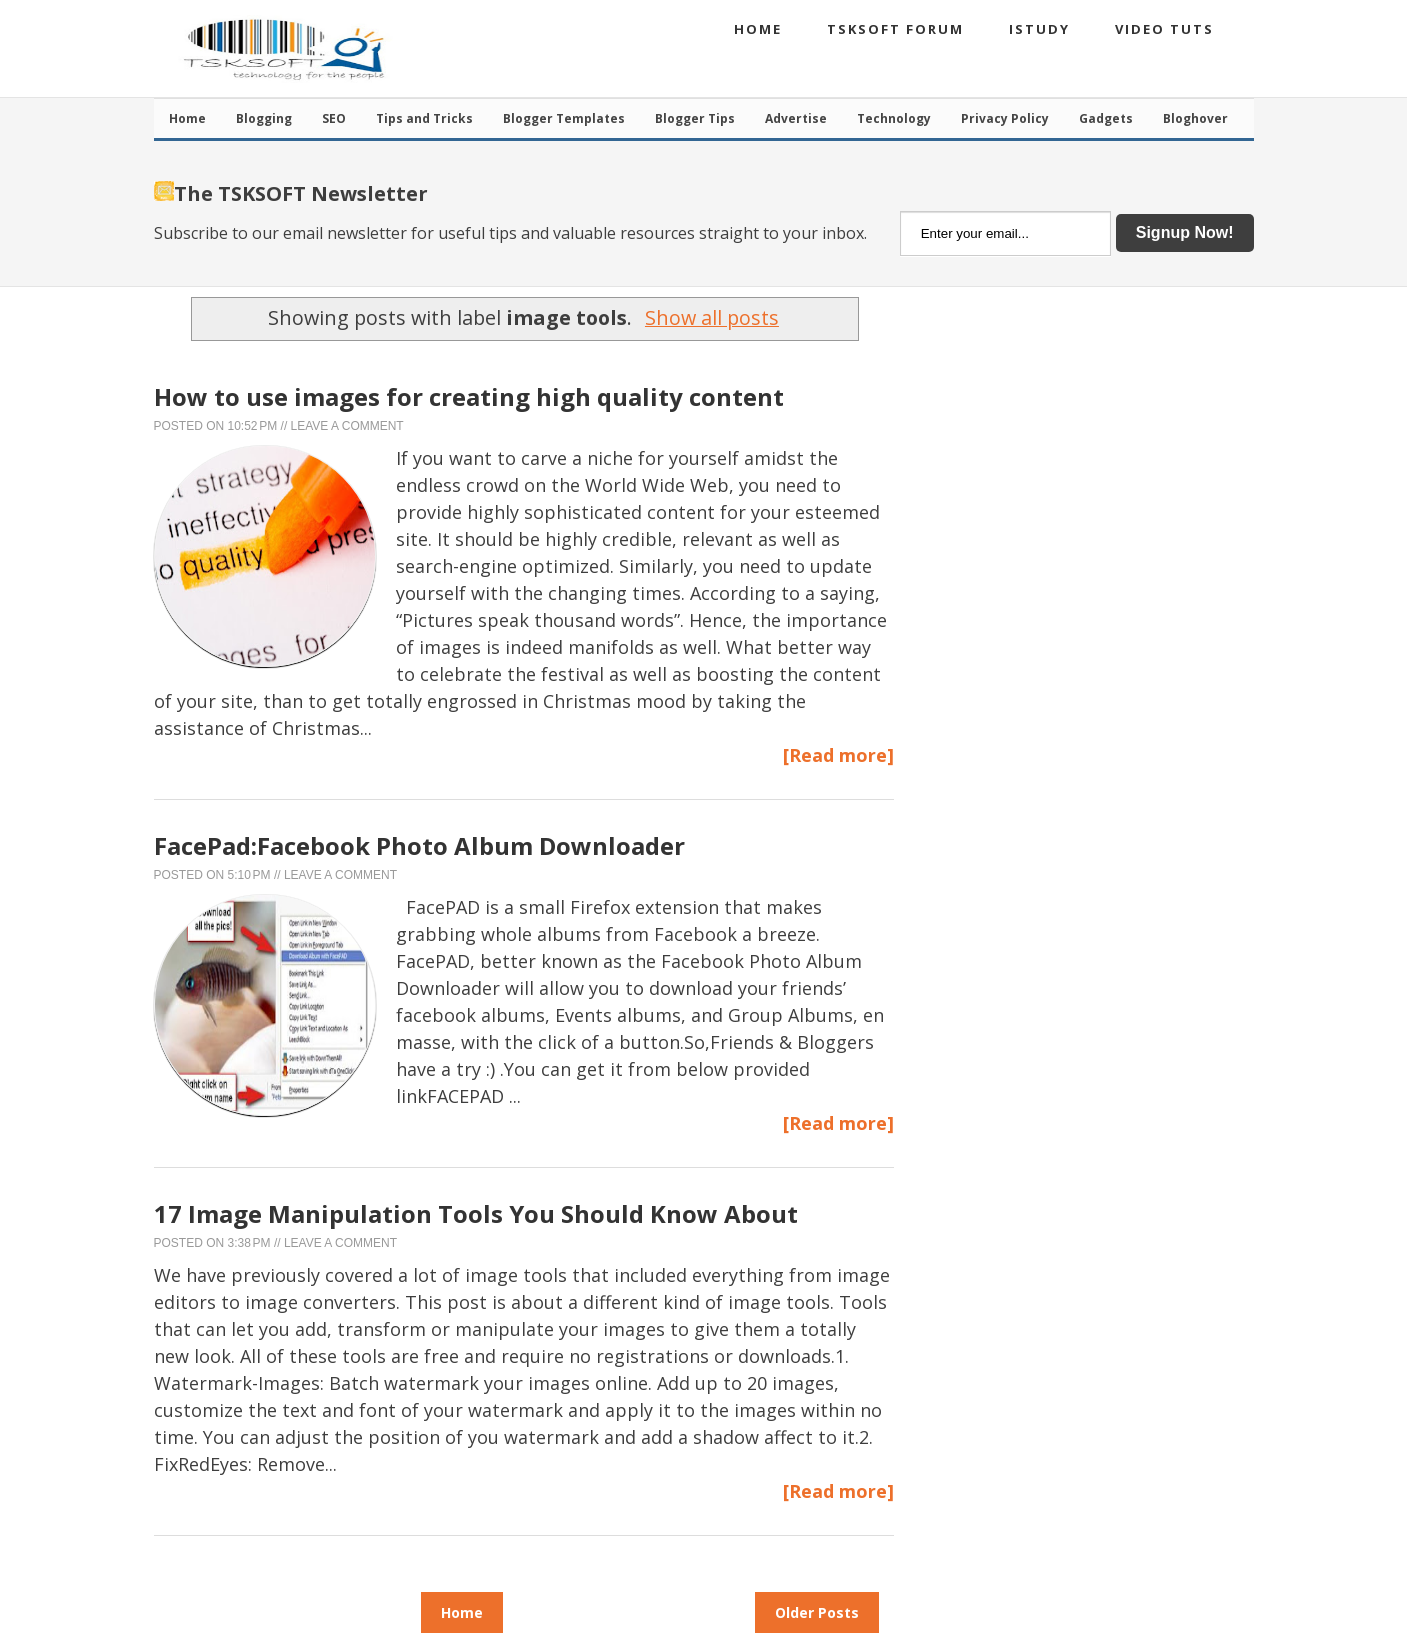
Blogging (264, 118)
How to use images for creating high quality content (469, 396)
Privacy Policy (1005, 118)
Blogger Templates (564, 118)
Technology (894, 118)
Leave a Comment (347, 426)
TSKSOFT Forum (895, 29)
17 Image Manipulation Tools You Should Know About (476, 1213)
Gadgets (1106, 118)
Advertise (796, 118)
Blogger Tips (695, 118)
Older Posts (817, 1612)
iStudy (1039, 29)
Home (758, 29)
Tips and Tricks (424, 118)
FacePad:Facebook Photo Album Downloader (419, 845)
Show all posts (712, 317)
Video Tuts (1164, 29)
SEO (334, 118)
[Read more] (838, 755)
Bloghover (1195, 118)
